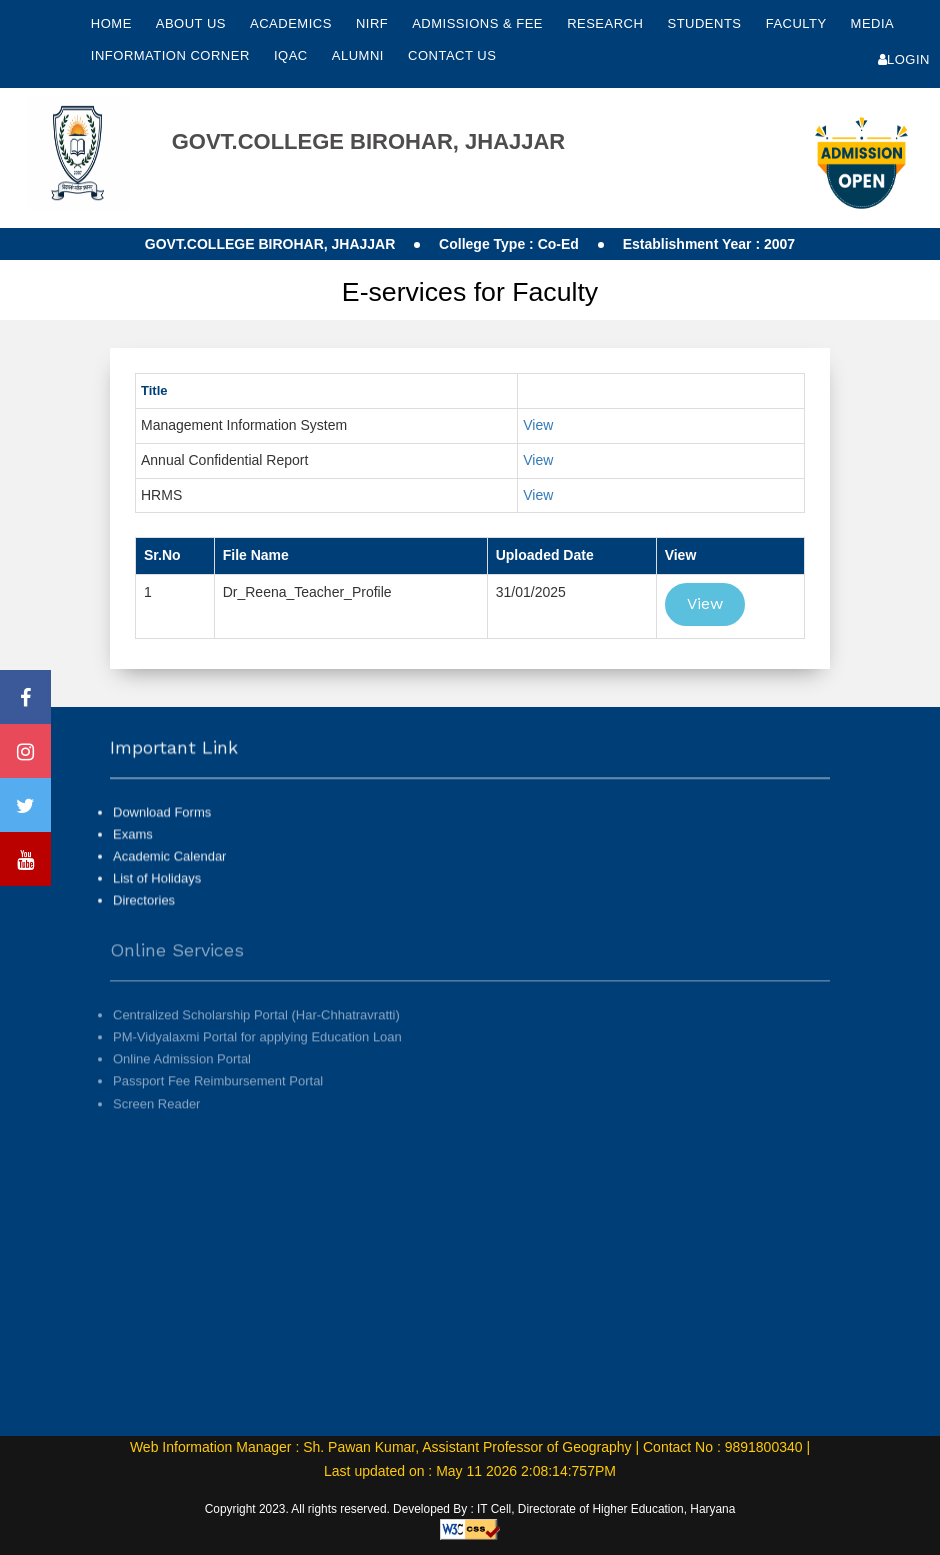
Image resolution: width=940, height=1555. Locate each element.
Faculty (798, 23)
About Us (193, 23)
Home (111, 23)
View (538, 425)
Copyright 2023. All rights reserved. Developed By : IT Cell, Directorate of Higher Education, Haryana (470, 1509)
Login (904, 59)
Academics (293, 23)
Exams (133, 853)
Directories (144, 919)
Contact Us (452, 55)
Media (872, 23)
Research (607, 23)
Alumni (360, 55)
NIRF (372, 23)
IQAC (293, 55)
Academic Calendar (169, 875)
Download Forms (162, 831)
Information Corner (172, 55)
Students (706, 23)
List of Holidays (157, 897)
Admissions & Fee (479, 23)
